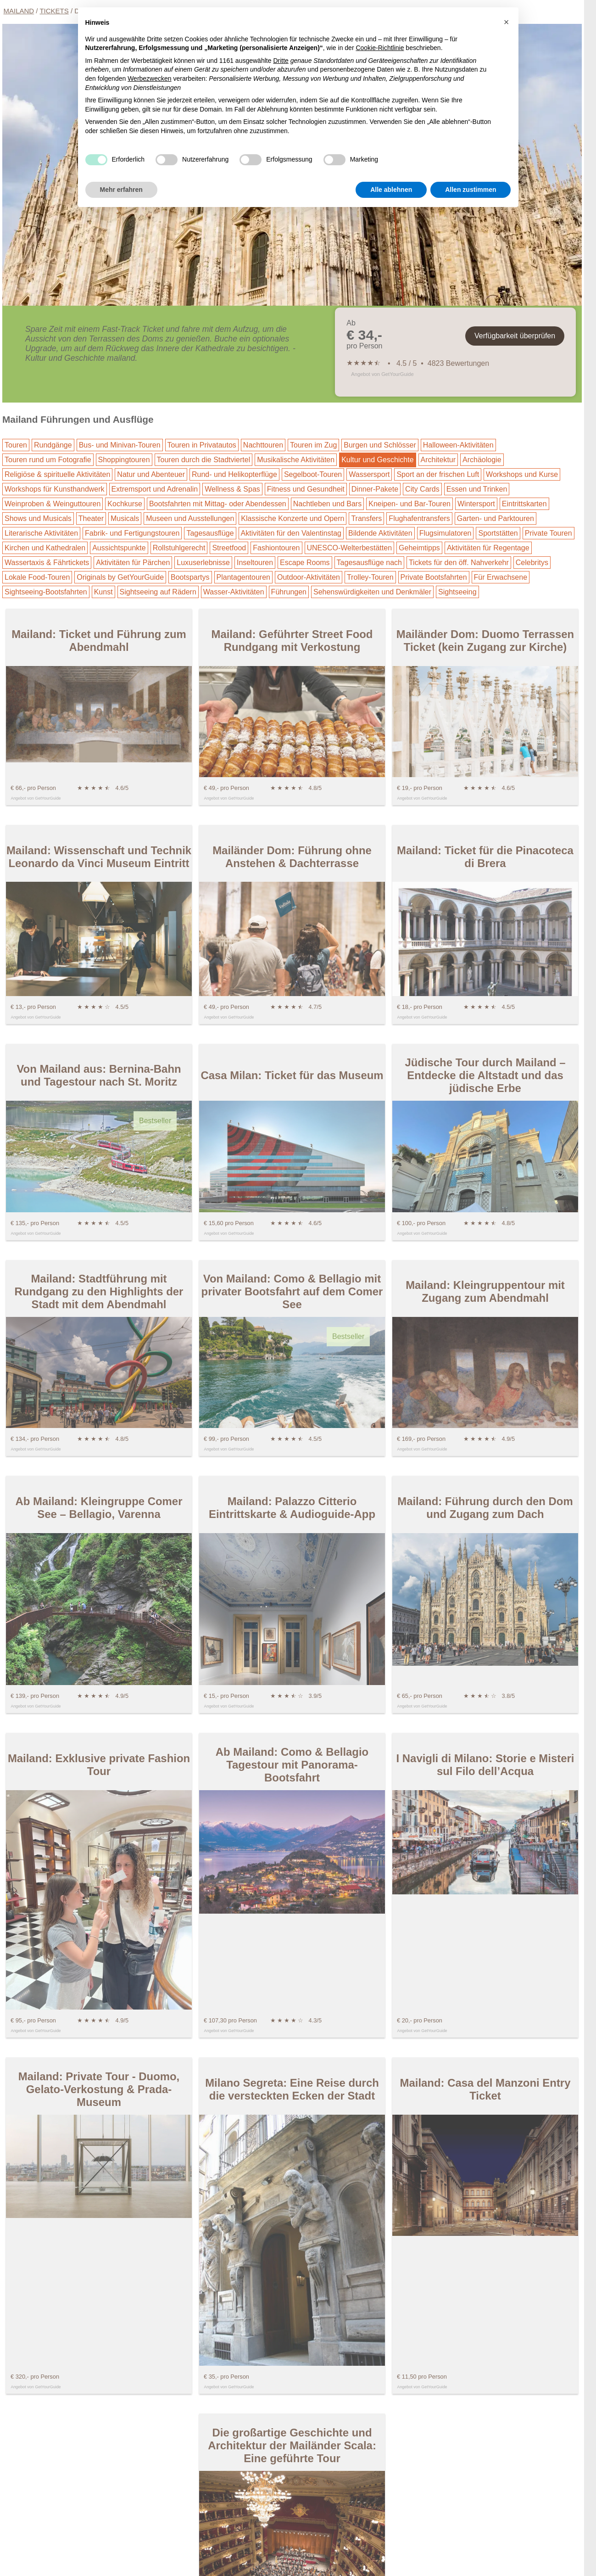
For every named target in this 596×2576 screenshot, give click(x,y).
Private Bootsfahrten (434, 577)
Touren (16, 445)
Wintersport (476, 504)
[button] (506, 22)
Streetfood (229, 548)
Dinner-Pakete (374, 489)
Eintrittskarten (524, 504)
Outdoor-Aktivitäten (308, 577)
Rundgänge (53, 445)
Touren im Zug (313, 445)
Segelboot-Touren (313, 474)
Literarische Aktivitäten (41, 533)
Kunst (103, 592)
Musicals (125, 518)
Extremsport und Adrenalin (154, 489)
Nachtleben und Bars (327, 504)
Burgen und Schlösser (380, 445)
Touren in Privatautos (201, 445)
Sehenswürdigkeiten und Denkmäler (372, 592)
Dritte (280, 60)
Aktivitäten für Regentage (488, 548)
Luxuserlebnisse (203, 562)
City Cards (422, 489)
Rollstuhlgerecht (179, 548)
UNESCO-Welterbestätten (349, 548)
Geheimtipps (419, 548)
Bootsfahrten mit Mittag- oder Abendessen (217, 504)
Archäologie (481, 460)
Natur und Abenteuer (151, 474)
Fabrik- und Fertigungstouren (132, 533)
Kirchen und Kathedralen (45, 548)
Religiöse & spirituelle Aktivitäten (57, 474)
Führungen (288, 592)
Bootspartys (190, 577)
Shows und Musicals (38, 518)
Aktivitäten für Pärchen (133, 562)
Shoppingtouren (124, 460)
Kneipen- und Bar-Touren (409, 504)
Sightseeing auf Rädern (158, 592)
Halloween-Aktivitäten (458, 445)
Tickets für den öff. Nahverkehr (459, 562)
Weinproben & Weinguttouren (52, 504)
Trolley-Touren (370, 577)
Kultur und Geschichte (377, 460)
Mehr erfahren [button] (121, 189)
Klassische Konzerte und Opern (292, 518)
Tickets (53, 11)
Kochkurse (124, 504)
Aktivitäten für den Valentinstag (291, 533)
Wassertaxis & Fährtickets (47, 562)
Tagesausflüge (210, 533)
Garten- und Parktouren (495, 518)
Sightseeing (457, 592)
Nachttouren (263, 445)
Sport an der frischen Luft (437, 474)
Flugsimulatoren (445, 533)
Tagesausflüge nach (369, 562)
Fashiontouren (276, 548)
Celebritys (532, 562)
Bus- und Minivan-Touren (120, 445)
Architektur (438, 460)
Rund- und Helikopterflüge (234, 474)
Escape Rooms (305, 562)
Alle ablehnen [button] (391, 189)
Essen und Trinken (476, 489)
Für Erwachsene (501, 577)
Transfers (366, 518)
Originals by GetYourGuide (120, 577)
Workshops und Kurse (522, 474)
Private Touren (548, 533)
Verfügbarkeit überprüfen (514, 336)
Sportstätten (498, 533)
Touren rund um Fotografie (48, 460)
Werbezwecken (149, 78)
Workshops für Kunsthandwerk (55, 489)
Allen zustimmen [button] (470, 189)
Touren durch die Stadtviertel (204, 460)
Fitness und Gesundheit (306, 489)
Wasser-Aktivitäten (233, 592)
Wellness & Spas (232, 489)
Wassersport (369, 474)
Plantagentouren (243, 577)
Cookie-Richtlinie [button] (380, 47)
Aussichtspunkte (119, 548)
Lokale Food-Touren (37, 577)
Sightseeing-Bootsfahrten (46, 592)
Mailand (19, 11)
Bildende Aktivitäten (380, 533)
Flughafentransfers (419, 518)
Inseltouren (255, 562)
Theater (91, 518)
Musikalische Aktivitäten (295, 460)
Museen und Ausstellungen (190, 518)
